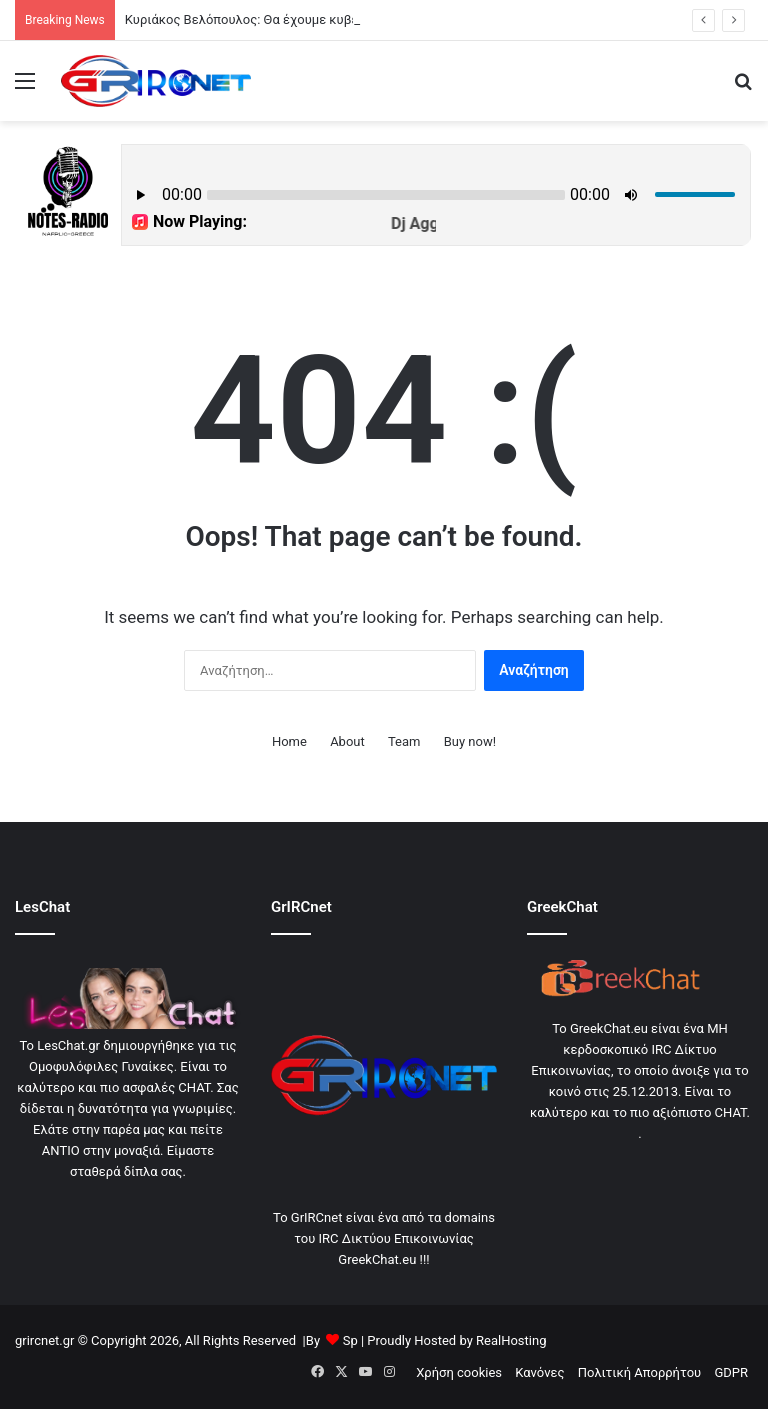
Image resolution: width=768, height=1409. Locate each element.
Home (289, 741)
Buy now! (470, 741)
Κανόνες (539, 1372)
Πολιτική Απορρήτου (639, 1372)
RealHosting (511, 1340)
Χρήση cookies (459, 1372)
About (347, 741)
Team (404, 741)
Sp (350, 1340)
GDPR (731, 1372)
